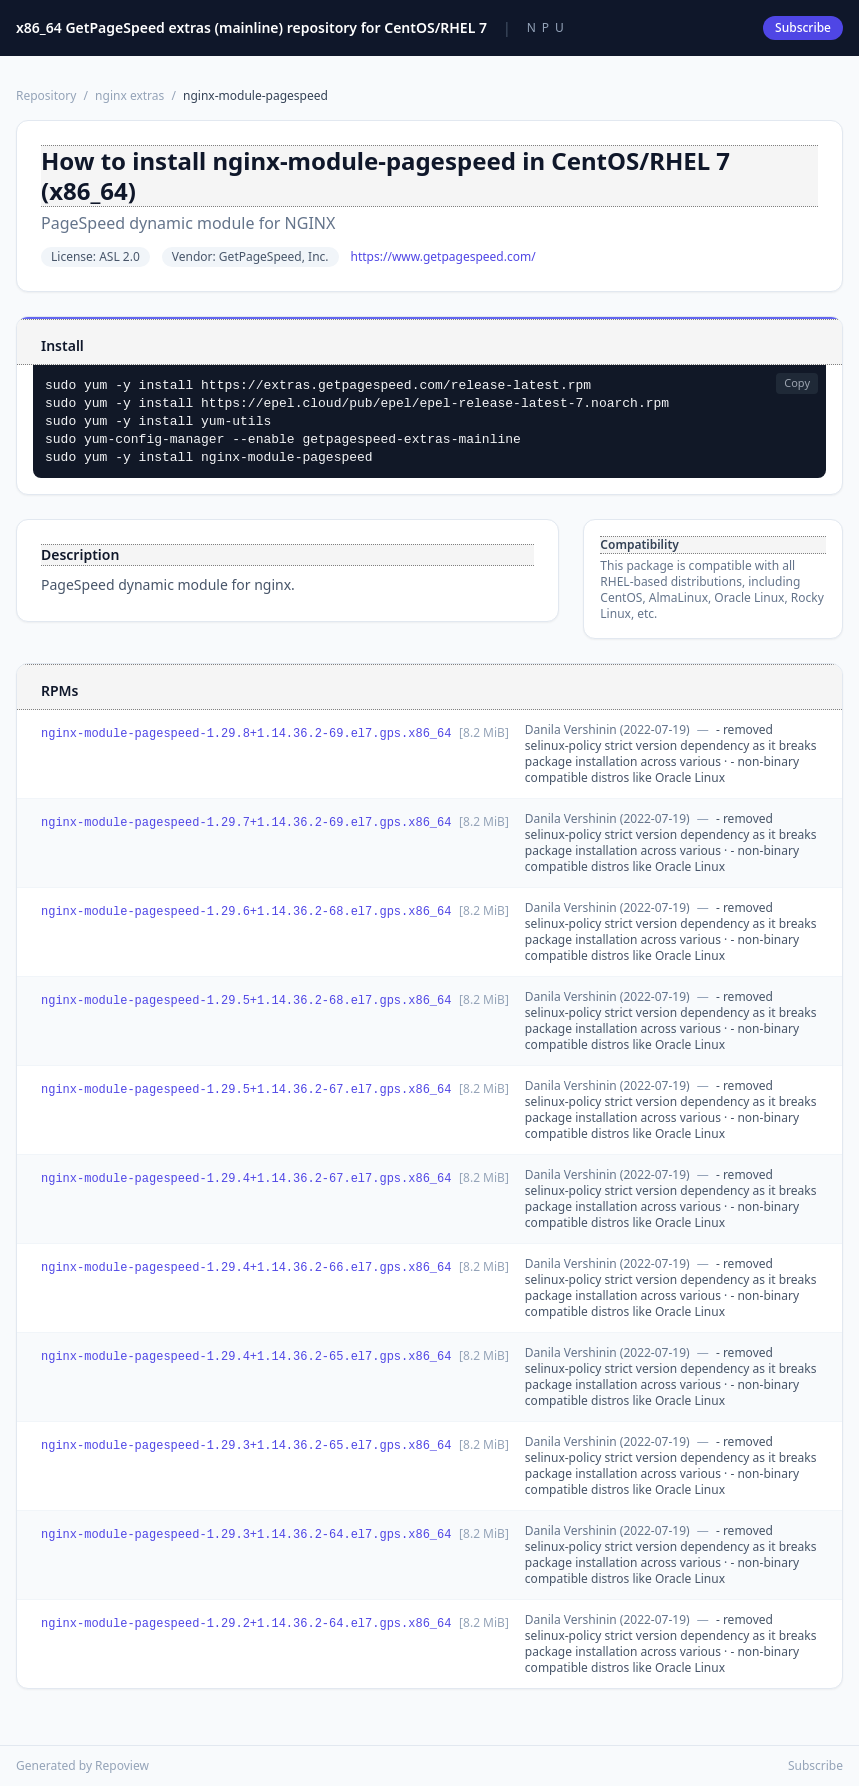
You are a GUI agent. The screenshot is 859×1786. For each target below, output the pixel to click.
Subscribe (803, 27)
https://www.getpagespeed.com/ (443, 257)
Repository (46, 95)
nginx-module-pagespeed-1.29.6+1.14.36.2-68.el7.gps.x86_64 (246, 912)
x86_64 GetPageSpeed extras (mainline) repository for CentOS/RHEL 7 (251, 27)
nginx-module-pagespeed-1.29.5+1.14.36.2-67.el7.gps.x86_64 (246, 1090)
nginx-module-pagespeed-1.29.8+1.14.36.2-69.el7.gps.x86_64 (246, 734)
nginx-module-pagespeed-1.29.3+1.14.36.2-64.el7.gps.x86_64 (246, 1535)
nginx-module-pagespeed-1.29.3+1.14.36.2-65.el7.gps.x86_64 (246, 1446)
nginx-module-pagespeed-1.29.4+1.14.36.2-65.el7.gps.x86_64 (246, 1357)
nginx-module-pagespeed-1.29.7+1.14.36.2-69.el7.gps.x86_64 (246, 823)
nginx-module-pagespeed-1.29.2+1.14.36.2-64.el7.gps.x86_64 (246, 1624)
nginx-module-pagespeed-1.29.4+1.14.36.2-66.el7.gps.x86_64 (246, 1268)
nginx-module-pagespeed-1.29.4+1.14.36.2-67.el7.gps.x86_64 (246, 1179)
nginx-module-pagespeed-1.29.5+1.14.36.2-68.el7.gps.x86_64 (246, 1001)
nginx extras (129, 95)
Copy (797, 382)
